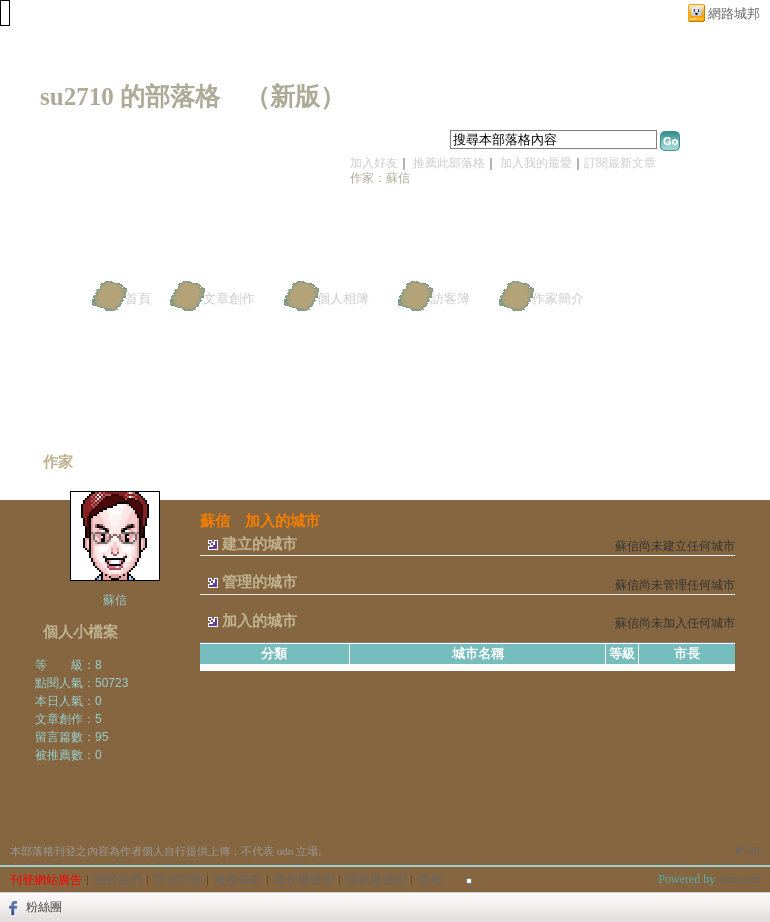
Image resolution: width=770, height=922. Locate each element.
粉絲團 (44, 907)
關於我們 (118, 880)
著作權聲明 (304, 880)
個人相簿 (343, 298)
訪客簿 (450, 298)
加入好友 (374, 163)
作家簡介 (558, 298)
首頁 (138, 298)
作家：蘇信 (380, 178)
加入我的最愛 (536, 163)
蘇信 (115, 600)
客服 (430, 880)
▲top (746, 849)
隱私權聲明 (376, 880)
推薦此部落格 (449, 163)
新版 (295, 96)
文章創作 (229, 298)
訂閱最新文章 (620, 163)
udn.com (739, 879)
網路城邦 (734, 13)
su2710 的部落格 (130, 96)
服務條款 (238, 880)
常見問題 (178, 880)
